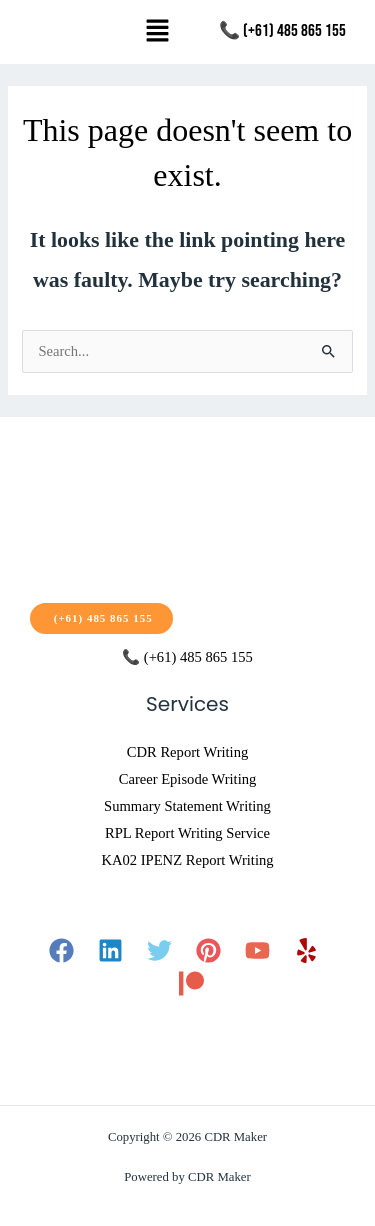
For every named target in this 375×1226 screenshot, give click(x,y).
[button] (157, 32)
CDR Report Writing (187, 752)
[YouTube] (257, 950)
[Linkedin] (110, 950)
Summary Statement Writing (187, 806)
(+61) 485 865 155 (101, 618)
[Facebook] (61, 950)
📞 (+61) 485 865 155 (282, 31)
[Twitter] (159, 950)
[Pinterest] (208, 950)
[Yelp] (306, 950)
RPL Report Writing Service (187, 833)
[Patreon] (191, 983)
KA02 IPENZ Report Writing (187, 860)
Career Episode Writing (188, 779)
